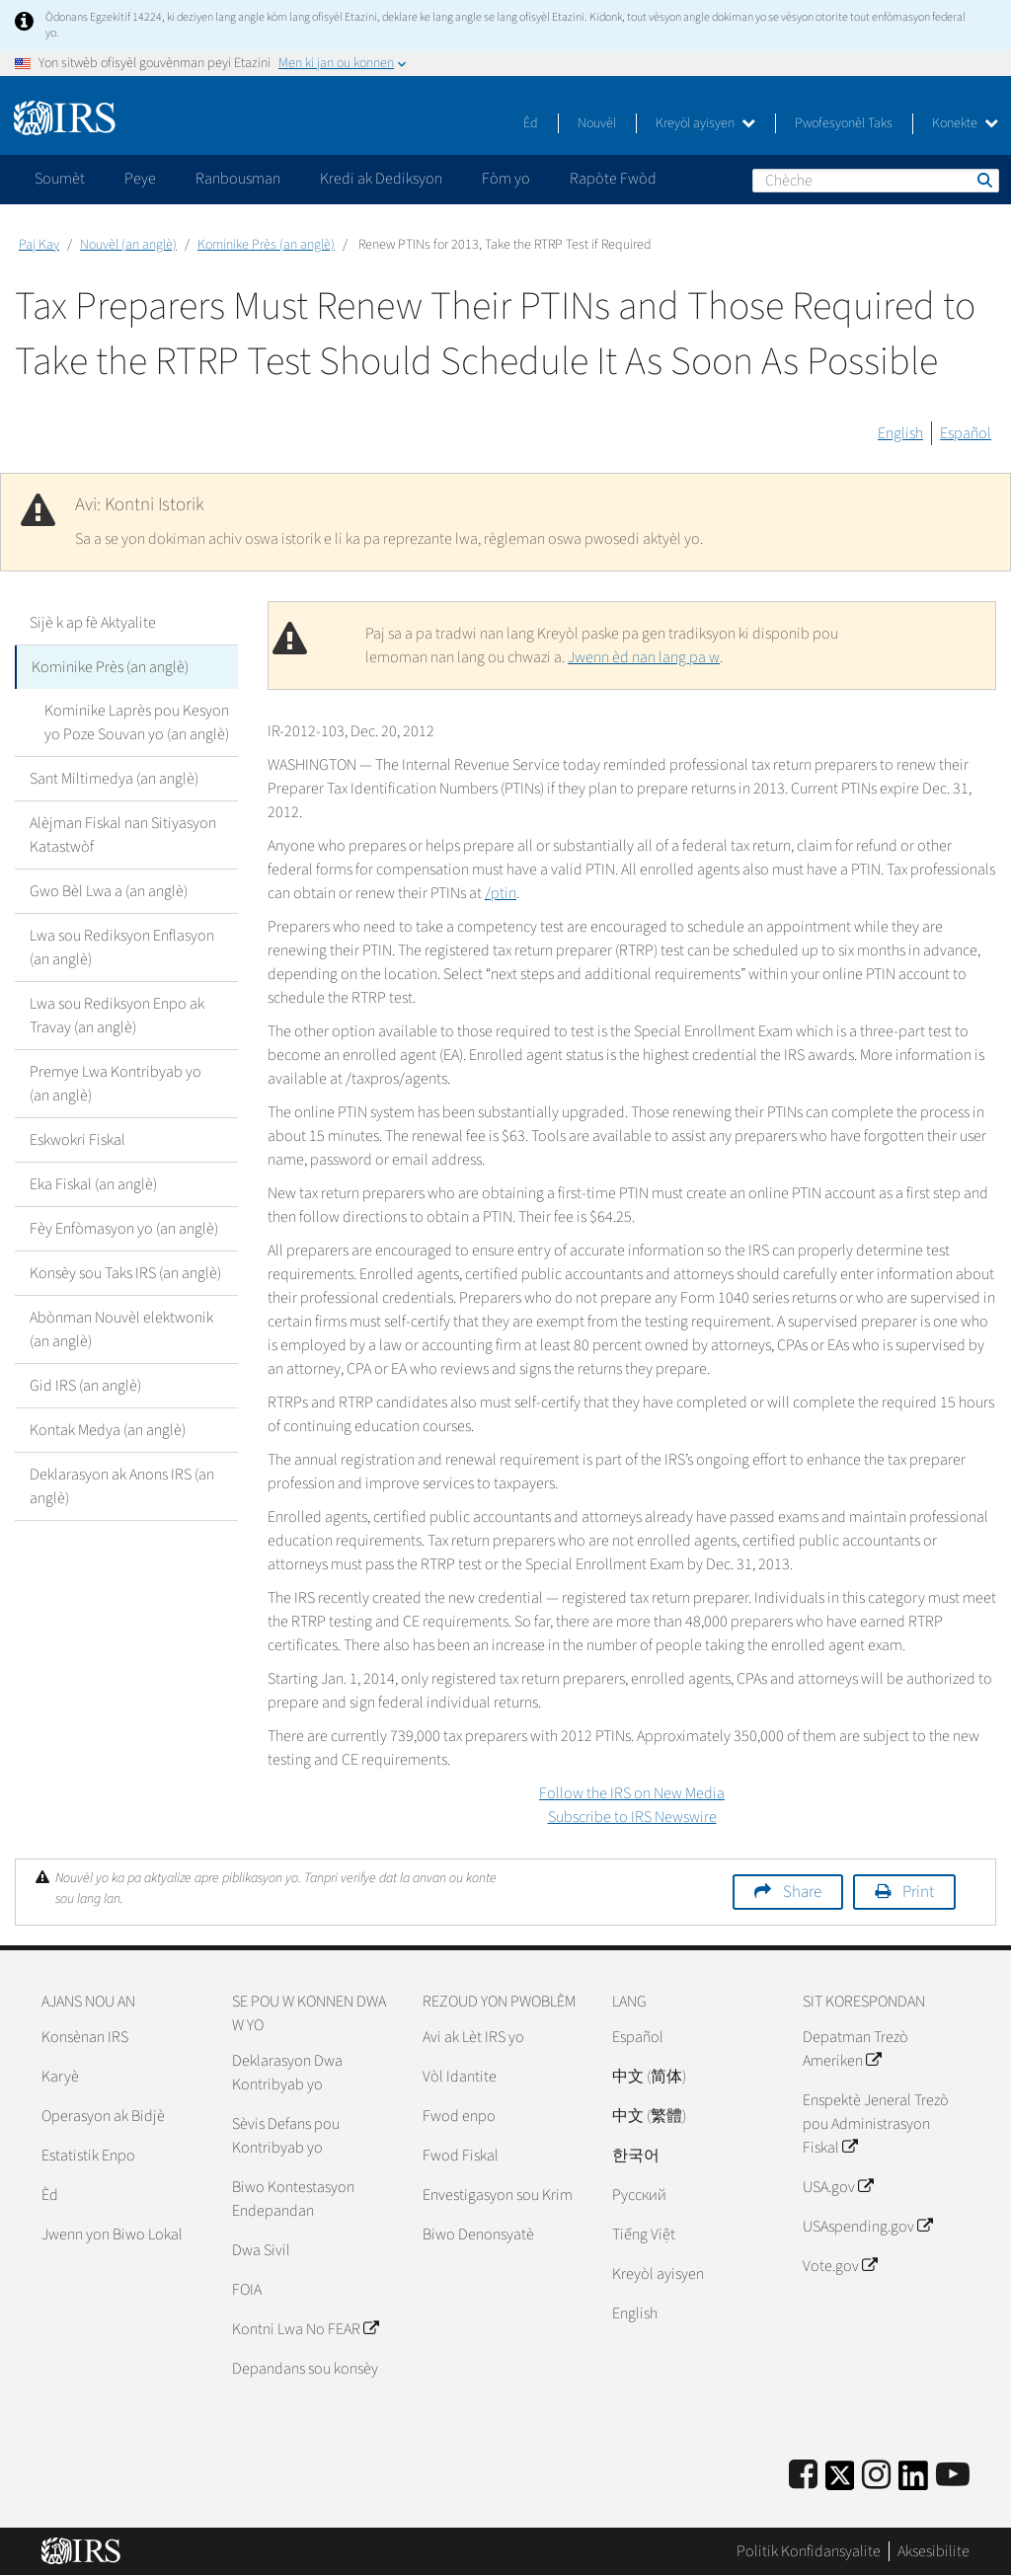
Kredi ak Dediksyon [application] (381, 178)
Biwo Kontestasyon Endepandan (293, 2199)
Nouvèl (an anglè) (128, 245)
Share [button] (802, 1892)
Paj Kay (39, 245)
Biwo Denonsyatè (478, 2234)
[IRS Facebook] (803, 2476)
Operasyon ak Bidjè (103, 2116)
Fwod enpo (459, 2116)
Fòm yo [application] (506, 178)
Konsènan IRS (84, 2037)
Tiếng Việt (643, 2234)
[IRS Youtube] (953, 2476)
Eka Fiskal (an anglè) (93, 1184)
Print (918, 1892)
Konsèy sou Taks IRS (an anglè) (125, 1273)
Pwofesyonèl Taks (844, 123)
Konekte (965, 123)
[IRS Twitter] (840, 2482)
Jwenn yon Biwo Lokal (112, 2234)
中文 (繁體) (649, 2116)
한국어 (636, 2155)
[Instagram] (876, 2476)
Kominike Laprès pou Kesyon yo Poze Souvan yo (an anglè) (136, 722)
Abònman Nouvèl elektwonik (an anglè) (121, 1329)
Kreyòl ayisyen (705, 123)
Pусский (639, 2195)
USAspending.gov (867, 2226)
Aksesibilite (933, 2551)
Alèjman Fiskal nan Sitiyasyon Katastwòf (123, 835)
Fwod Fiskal (461, 2155)
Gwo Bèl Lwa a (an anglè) (109, 891)
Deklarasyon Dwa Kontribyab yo (287, 2072)
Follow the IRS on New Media (632, 1793)
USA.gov (838, 2187)
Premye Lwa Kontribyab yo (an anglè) (115, 1083)
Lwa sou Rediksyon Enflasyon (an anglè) (122, 947)
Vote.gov (840, 2266)
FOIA (247, 2290)
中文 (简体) (649, 2076)
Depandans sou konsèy (305, 2369)
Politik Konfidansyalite (809, 2551)
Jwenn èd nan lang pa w (644, 657)
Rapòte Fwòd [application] (613, 178)
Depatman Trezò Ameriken (855, 2049)
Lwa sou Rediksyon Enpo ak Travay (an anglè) (117, 1015)
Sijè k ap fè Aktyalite (93, 623)
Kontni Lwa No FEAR (305, 2329)
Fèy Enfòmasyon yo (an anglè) (124, 1229)
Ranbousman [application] (237, 178)
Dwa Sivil (261, 2250)
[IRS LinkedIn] (913, 2482)
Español (965, 433)
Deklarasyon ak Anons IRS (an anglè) (122, 1486)
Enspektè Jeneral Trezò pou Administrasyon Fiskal (876, 2124)
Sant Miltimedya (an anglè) (114, 779)
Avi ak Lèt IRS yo (473, 2037)
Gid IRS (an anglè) (85, 1386)
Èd (530, 123)
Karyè (60, 2076)
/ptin (500, 893)
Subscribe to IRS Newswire (632, 1817)
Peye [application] (140, 178)
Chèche (983, 179)
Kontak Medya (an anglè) (108, 1430)
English (900, 433)
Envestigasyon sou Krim (498, 2195)
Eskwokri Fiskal (77, 1140)
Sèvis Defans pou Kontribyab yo (286, 2136)
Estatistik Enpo (88, 2155)
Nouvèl (597, 123)
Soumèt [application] (60, 178)
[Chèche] (875, 180)
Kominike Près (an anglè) (266, 245)
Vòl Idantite (460, 2076)
